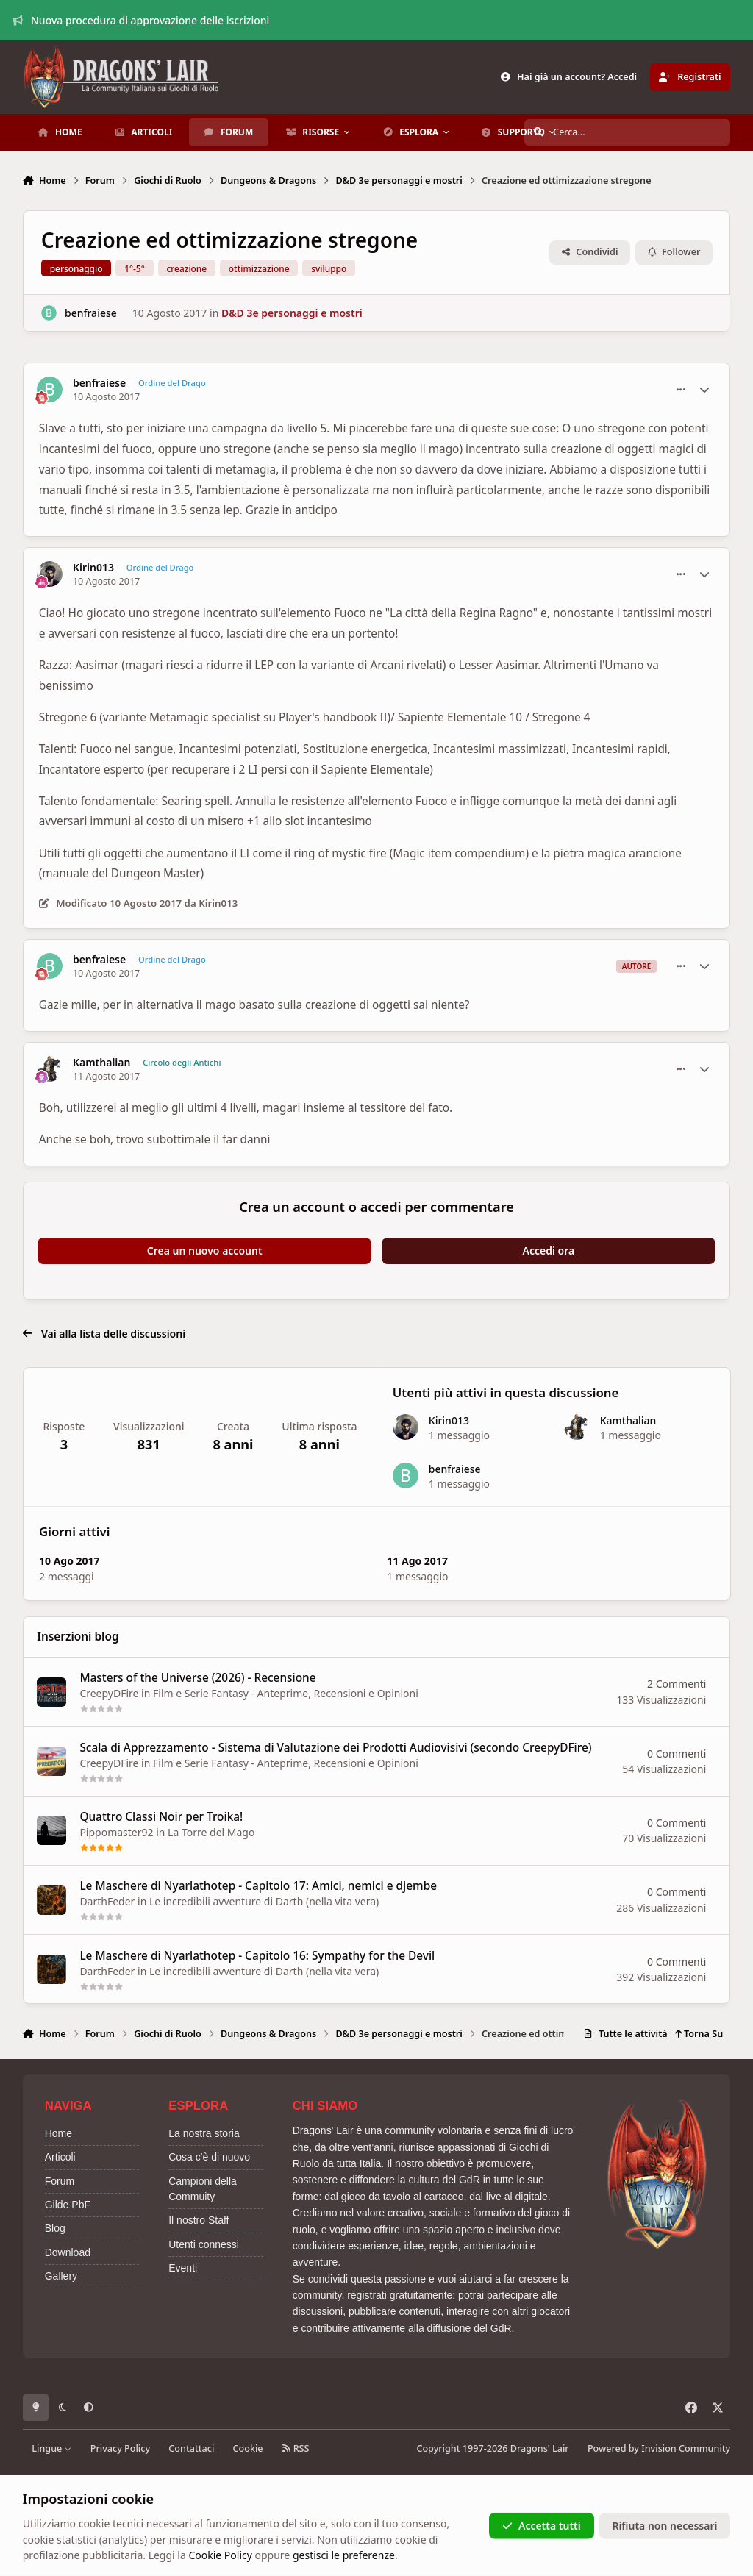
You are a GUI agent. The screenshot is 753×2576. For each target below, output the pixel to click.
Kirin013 (93, 567)
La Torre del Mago (211, 1832)
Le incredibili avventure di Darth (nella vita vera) (264, 1901)
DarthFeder (107, 1901)
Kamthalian (102, 1062)
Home (58, 2133)
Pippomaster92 (116, 1832)
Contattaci (191, 2448)
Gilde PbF (67, 2205)
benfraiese (91, 313)
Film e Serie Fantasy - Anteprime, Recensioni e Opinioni (285, 1693)
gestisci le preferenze (344, 2555)
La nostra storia (204, 2133)
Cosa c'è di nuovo (209, 2157)
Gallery (61, 2276)
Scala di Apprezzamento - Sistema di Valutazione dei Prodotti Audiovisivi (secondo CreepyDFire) (335, 1747)
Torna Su (699, 2033)
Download (67, 2252)
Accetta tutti (541, 2526)
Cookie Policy (219, 2555)
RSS (296, 2448)
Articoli (60, 2157)
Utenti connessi (203, 2244)
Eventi (182, 2268)
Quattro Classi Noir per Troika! (161, 1816)
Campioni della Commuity (202, 2188)
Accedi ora (549, 1250)
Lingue (51, 2448)
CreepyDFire (108, 1693)
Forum (59, 2181)
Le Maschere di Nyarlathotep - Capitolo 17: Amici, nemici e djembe (258, 1886)
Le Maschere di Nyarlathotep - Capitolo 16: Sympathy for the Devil (257, 1955)
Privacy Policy (120, 2448)
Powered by (659, 2448)
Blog (55, 2228)
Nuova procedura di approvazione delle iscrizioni (141, 20)
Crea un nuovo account (205, 1250)
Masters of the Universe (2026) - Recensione (197, 1677)
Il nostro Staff (198, 2220)
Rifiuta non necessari (664, 2526)
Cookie (248, 2448)
